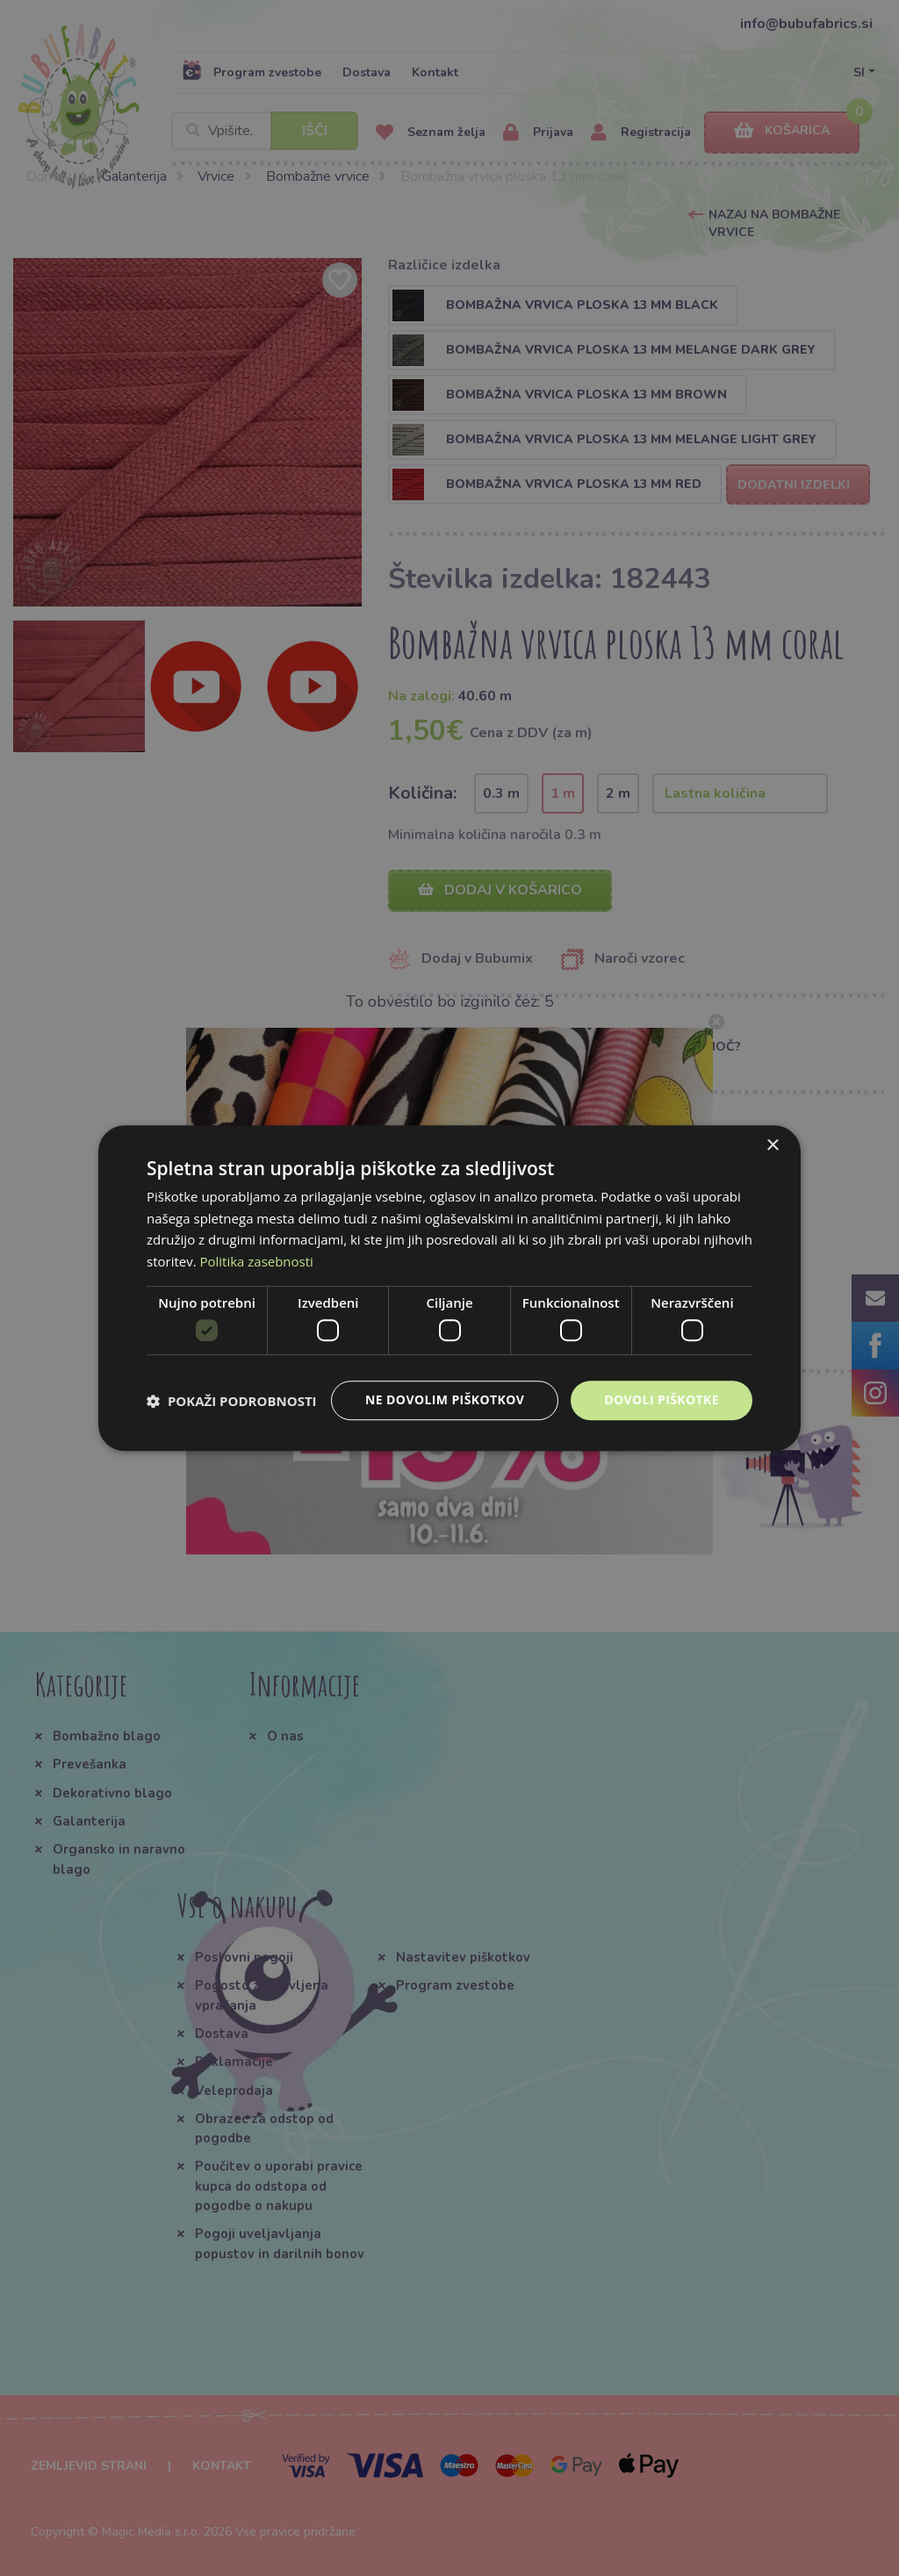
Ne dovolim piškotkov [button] (444, 1400)
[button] (232, 1400)
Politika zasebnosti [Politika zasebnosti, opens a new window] (257, 1261)
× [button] (772, 1145)
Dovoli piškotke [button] (661, 1400)
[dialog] (449, 1288)
